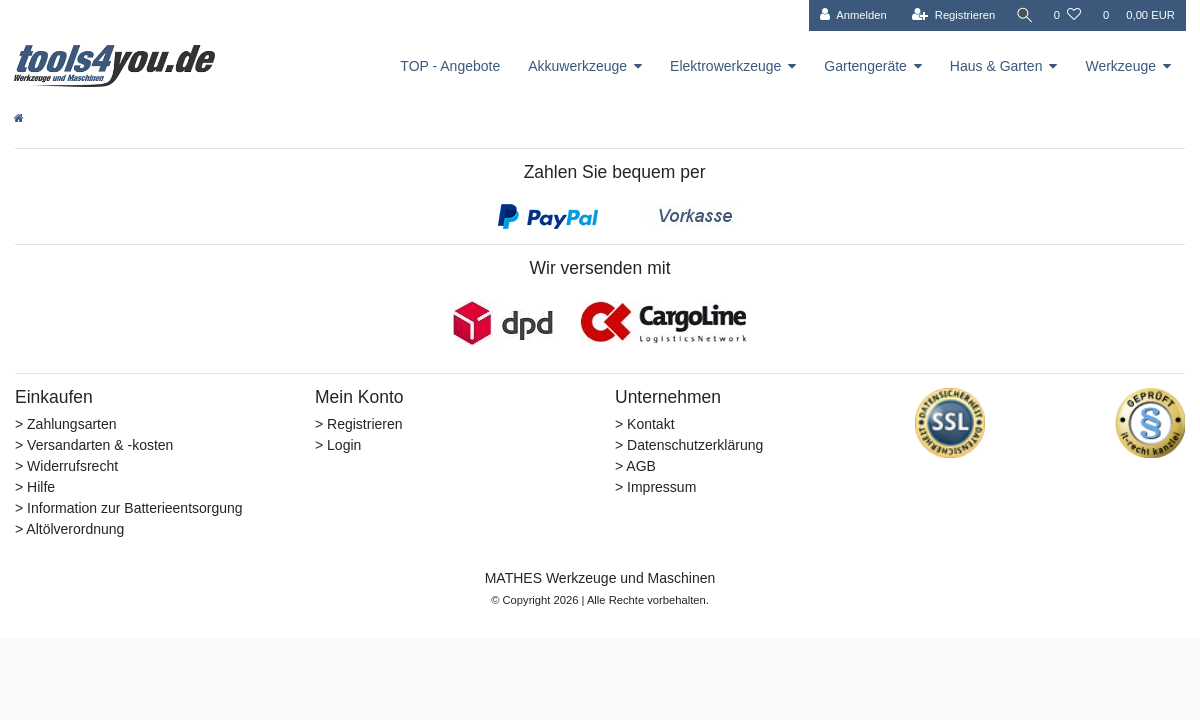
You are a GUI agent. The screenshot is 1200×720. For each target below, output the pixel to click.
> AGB (635, 466)
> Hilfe (35, 487)
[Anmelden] (849, 15)
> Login (338, 445)
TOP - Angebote (450, 66)
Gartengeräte (865, 66)
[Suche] (1023, 15)
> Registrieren (359, 424)
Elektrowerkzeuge (725, 66)
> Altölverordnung (69, 529)
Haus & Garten (996, 66)
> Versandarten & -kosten (94, 445)
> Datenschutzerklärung (689, 445)
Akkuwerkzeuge (577, 66)
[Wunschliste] (1067, 15)
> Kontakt (645, 424)
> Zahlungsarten (66, 424)
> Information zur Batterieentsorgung (129, 508)
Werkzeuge (1120, 66)
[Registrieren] (949, 15)
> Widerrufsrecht (66, 466)
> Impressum (655, 487)
